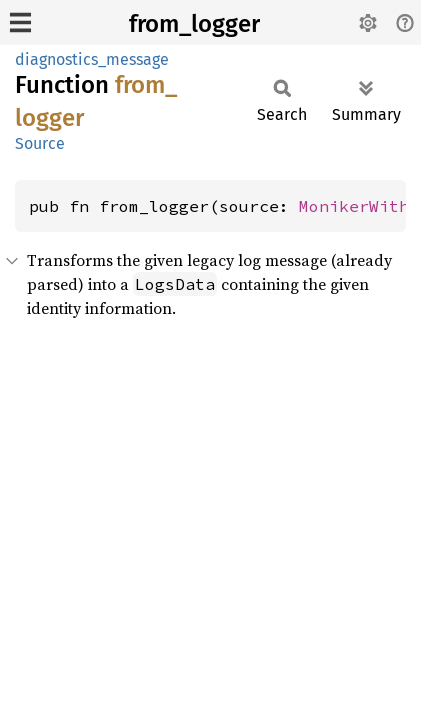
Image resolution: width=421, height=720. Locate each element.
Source (40, 143)
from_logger (194, 24)
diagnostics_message (92, 59)
